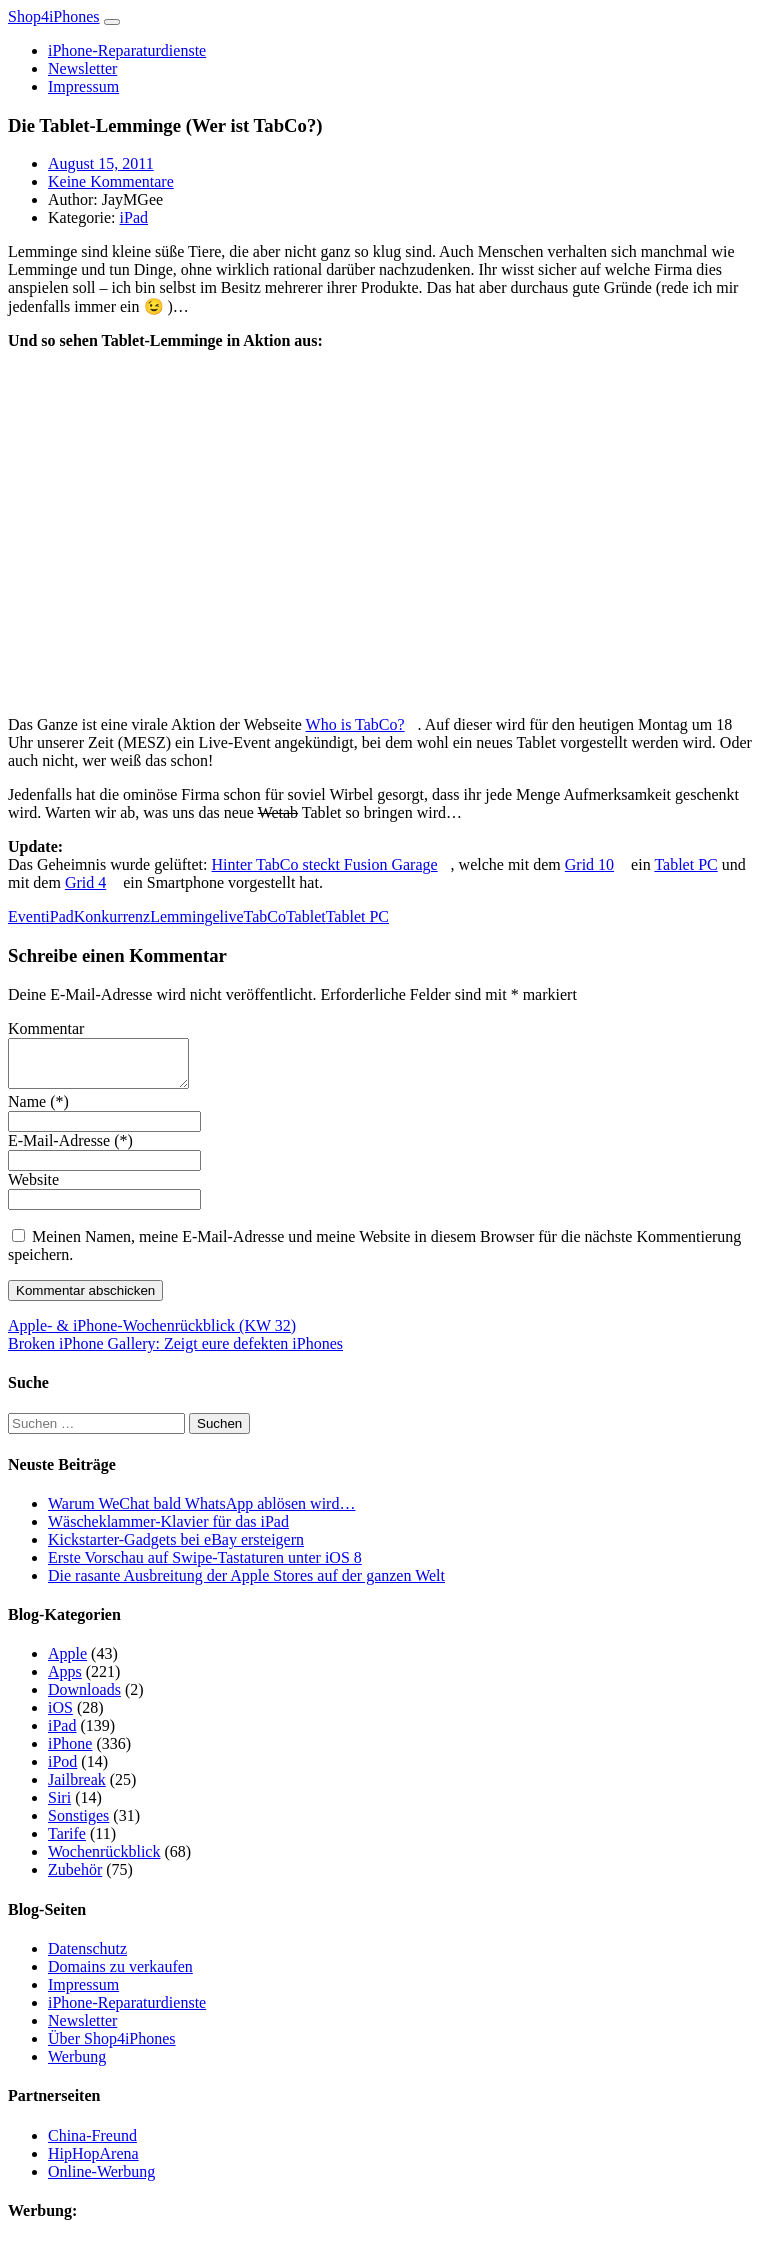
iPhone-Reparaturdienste (127, 50)
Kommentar (46, 1028)
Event (26, 916)
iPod (62, 1770)
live (232, 916)
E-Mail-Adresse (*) (70, 1149)
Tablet (306, 916)
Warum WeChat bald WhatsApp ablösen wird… (201, 1512)
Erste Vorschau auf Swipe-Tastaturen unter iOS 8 (205, 1566)
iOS (60, 1716)
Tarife (67, 1842)
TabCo (265, 916)
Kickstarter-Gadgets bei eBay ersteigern (176, 1548)
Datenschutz (87, 1957)
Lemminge (184, 916)
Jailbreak (77, 1788)
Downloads (84, 1698)
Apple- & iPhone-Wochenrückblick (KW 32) (152, 1334)
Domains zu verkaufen (120, 1975)
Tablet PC (685, 864)
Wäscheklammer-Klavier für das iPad (168, 1530)
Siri (59, 1806)
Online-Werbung (101, 2180)
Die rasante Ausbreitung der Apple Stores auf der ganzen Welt (246, 1584)
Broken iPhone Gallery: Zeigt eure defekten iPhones (175, 1352)
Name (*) (38, 1110)
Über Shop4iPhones (112, 2047)
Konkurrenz (112, 916)
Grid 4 (85, 882)
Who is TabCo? (355, 724)
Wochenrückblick (104, 1860)
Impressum (83, 86)
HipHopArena (93, 2162)
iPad (134, 217)
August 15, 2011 (101, 163)
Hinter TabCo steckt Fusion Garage (325, 864)
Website (33, 1188)
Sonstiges (78, 1824)
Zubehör (75, 1878)
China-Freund (92, 2144)
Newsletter (82, 68)
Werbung (77, 2065)
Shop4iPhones (54, 16)
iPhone (70, 1752)
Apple (67, 1662)
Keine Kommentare (111, 181)
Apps (65, 1680)
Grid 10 (589, 864)
